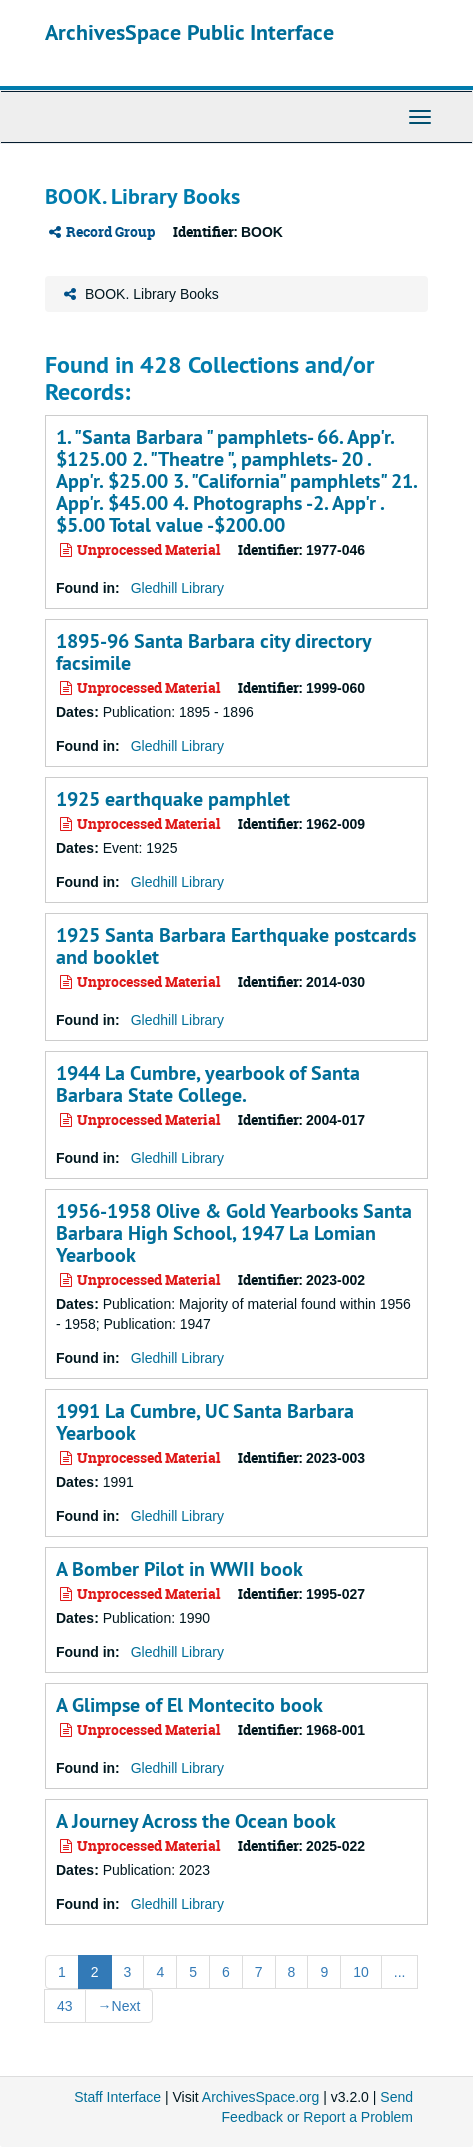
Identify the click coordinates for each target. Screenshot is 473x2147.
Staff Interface (117, 2097)
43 (65, 2006)
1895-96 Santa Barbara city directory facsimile (213, 652)
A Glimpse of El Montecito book (189, 1705)
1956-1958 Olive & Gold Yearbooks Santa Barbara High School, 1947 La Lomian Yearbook (234, 1233)
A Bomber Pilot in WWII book (179, 1569)
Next (119, 2006)
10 (361, 1972)
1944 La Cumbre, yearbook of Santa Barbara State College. (208, 1084)
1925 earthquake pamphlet (173, 799)
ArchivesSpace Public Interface (189, 32)
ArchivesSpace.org (261, 2097)
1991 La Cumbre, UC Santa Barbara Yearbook (205, 1422)
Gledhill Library (177, 588)
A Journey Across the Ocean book (196, 1821)
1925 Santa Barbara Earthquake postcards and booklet (236, 946)
